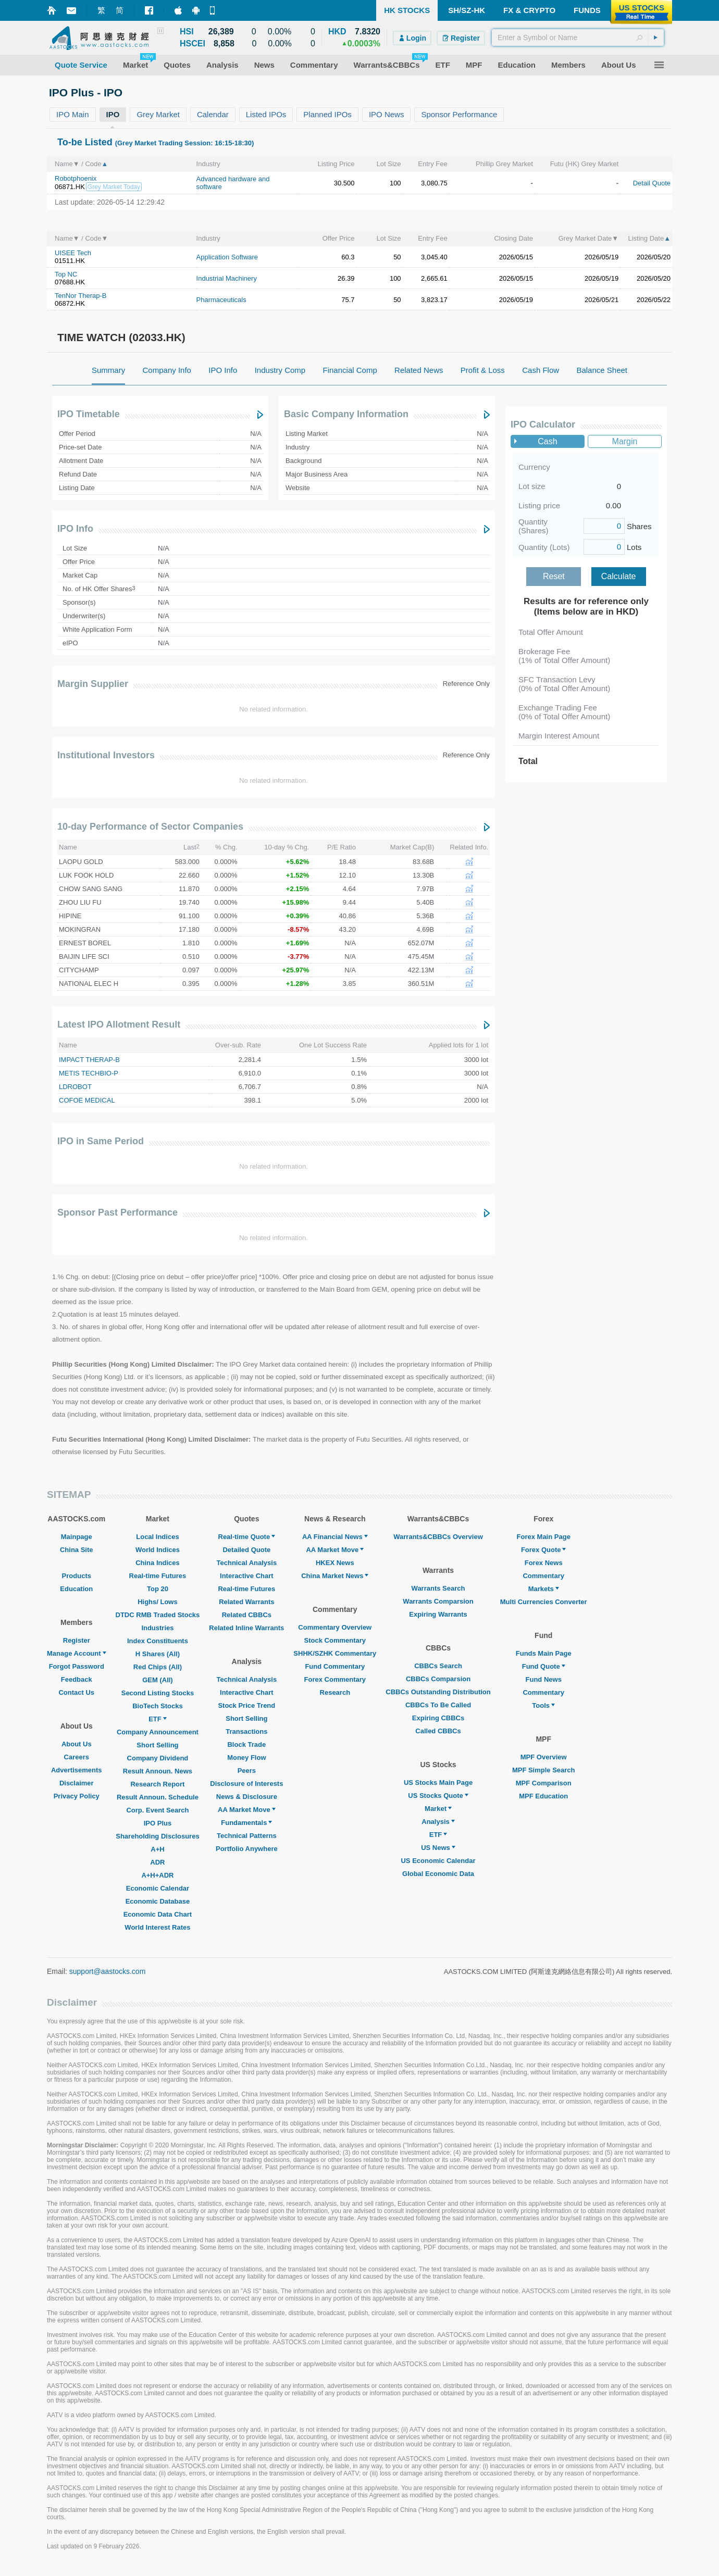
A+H (157, 1849)
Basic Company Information (346, 414)
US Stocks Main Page (438, 1782)
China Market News (334, 1576)
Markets (543, 1589)
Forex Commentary (335, 1679)
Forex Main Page (544, 1537)
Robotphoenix (75, 178)
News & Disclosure (246, 1796)
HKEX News (335, 1563)
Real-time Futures (158, 1576)
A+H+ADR (157, 1875)
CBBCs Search (438, 1666)
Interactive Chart (247, 1576)
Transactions (246, 1731)
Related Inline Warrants (246, 1628)
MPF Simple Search (543, 1770)
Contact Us (76, 1692)
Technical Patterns (247, 1836)
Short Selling (157, 1745)
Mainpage (76, 1537)
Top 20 (157, 1589)
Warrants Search (438, 1588)
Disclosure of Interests (246, 1783)
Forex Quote (543, 1550)
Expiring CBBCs (438, 1718)
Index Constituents (157, 1641)
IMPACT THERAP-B (89, 1060)
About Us (76, 1744)
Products (76, 1576)
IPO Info (75, 528)
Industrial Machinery (226, 278)
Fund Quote (543, 1666)
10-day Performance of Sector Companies (150, 826)
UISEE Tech (73, 253)
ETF (157, 1719)
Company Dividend (158, 1758)
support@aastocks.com (107, 1971)
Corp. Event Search (157, 1810)
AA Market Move (247, 1810)
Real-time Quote (247, 1537)
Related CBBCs (246, 1615)
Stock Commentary (335, 1640)
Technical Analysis (247, 1563)
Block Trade (246, 1744)
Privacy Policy (77, 1796)
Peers (247, 1770)
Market (438, 1808)
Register (76, 1640)
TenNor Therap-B (80, 295)
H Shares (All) (157, 1654)
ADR (157, 1862)
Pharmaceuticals (221, 300)
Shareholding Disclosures (157, 1836)
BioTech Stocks (157, 1706)
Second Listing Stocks (157, 1693)
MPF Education (543, 1796)
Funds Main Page (544, 1653)
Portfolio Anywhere (247, 1849)
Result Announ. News (157, 1771)
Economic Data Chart (157, 1914)
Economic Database (158, 1901)
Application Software (227, 257)
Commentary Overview (334, 1627)
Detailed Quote (246, 1550)
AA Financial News (335, 1537)
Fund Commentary (335, 1666)
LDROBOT (75, 1087)
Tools (543, 1705)
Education (76, 1589)
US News (438, 1848)
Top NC (66, 274)
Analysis (438, 1821)
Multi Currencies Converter (543, 1602)
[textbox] (578, 37)
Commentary (543, 1576)
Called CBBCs (438, 1731)
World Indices (157, 1550)
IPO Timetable (88, 414)
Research (335, 1692)
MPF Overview (543, 1757)
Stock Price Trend (246, 1705)
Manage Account (76, 1653)
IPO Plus (157, 1823)
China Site (76, 1550)
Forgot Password (76, 1666)
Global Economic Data (438, 1874)
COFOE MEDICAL (87, 1100)
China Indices (157, 1563)
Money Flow (246, 1757)
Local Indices (157, 1537)
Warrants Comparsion (438, 1601)
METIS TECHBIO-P (88, 1073)
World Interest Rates (157, 1927)
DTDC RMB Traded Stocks (158, 1615)
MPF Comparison (544, 1783)
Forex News (544, 1563)
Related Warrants (246, 1602)
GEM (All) (157, 1680)
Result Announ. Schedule (158, 1797)
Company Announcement (158, 1732)
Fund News (544, 1679)
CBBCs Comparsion (438, 1679)
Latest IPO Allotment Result (118, 1024)
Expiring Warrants (438, 1614)
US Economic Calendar (438, 1861)
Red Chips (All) (157, 1667)
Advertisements (76, 1770)
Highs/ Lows (158, 1602)
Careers (76, 1757)
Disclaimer (76, 1783)
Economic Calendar (157, 1888)
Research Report (157, 1784)
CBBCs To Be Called (438, 1705)
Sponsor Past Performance (117, 1212)
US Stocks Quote (438, 1795)
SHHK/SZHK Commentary (334, 1653)
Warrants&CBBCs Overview (437, 1537)
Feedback (76, 1679)
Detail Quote (652, 183)
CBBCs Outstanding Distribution (438, 1692)
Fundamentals (246, 1823)
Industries (157, 1628)
